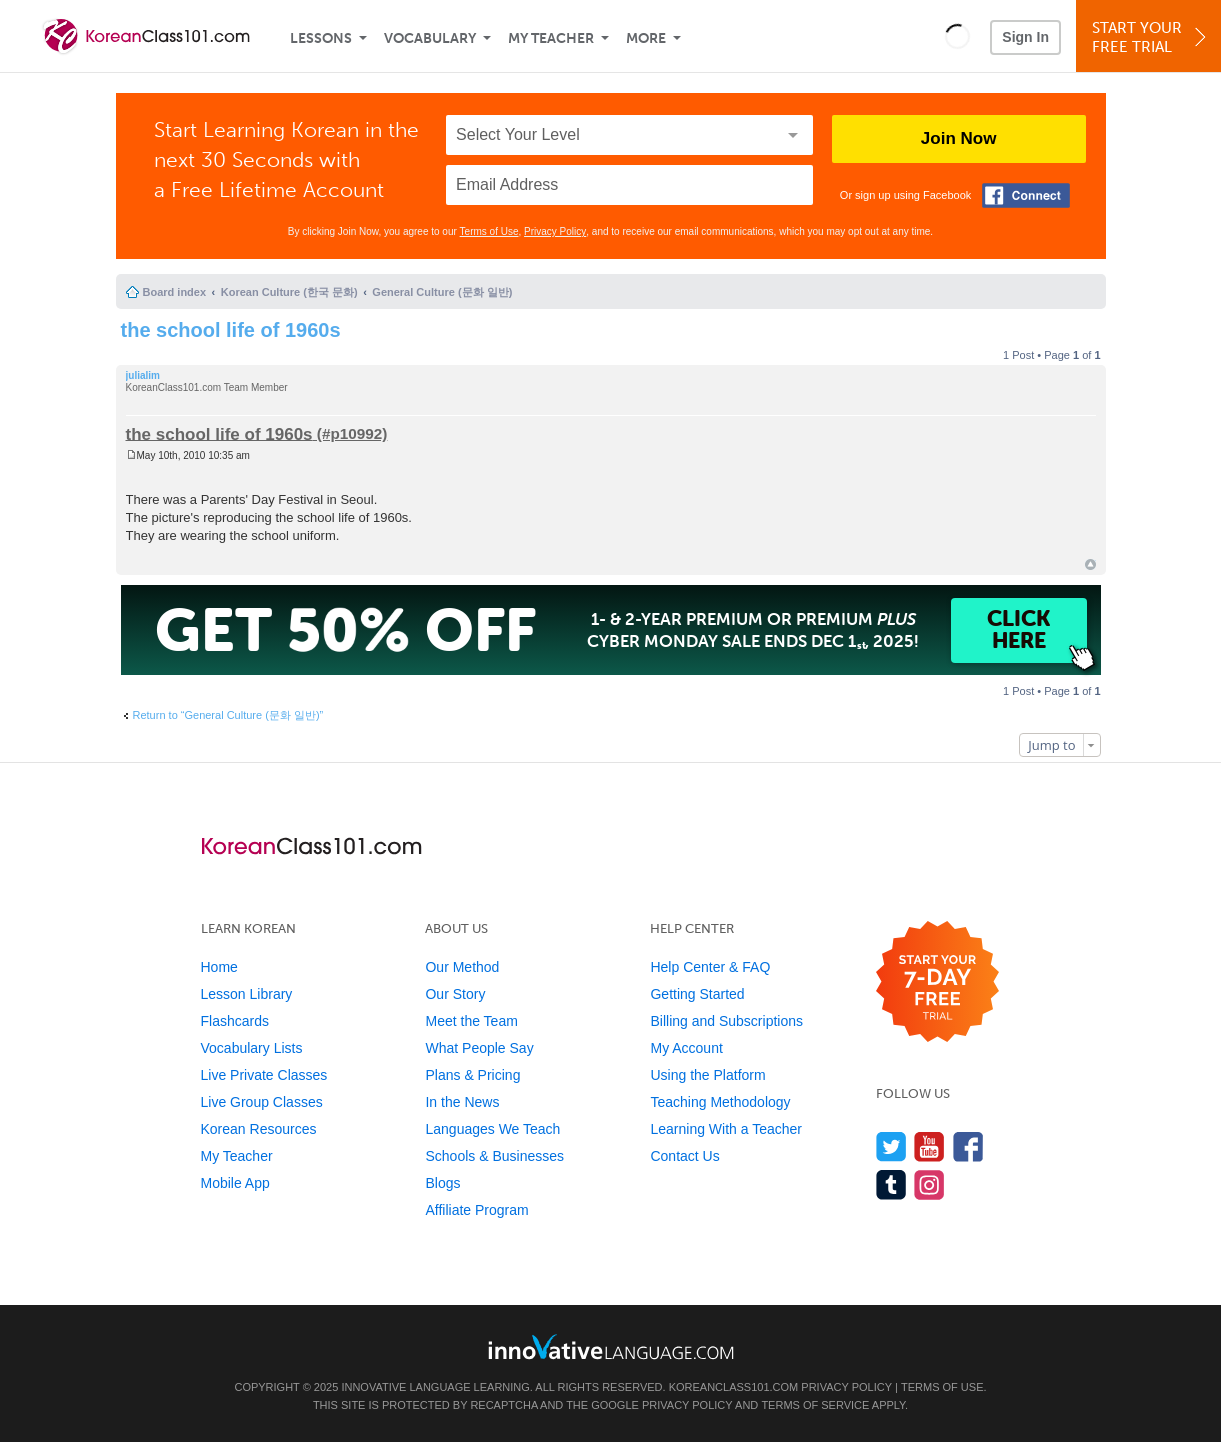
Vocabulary (430, 38)
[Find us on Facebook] (968, 1146)
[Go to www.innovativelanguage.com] (611, 1346)
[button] (957, 36)
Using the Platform (707, 1075)
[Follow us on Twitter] (891, 1146)
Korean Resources (259, 1129)
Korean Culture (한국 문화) (289, 292)
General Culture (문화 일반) (442, 292)
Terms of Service (815, 1405)
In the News (462, 1102)
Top (1090, 564)
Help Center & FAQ (710, 967)
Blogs (442, 1183)
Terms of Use (489, 231)
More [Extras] (646, 38)
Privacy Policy (555, 231)
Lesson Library (247, 994)
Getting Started (697, 994)
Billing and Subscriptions (726, 1021)
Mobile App (235, 1183)
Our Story (455, 994)
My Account (686, 1048)
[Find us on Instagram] (929, 1184)
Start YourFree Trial (1151, 37)
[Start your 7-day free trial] (937, 982)
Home (219, 967)
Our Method (462, 967)
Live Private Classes (264, 1075)
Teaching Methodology (720, 1102)
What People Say (479, 1048)
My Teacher (551, 38)
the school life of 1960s (231, 330)
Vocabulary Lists (252, 1048)
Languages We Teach (492, 1129)
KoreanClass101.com (734, 1387)
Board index (175, 292)
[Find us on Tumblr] (891, 1184)
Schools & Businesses (494, 1156)
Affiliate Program (476, 1210)
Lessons (321, 38)
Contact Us (684, 1156)
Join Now (959, 138)
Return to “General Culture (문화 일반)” (228, 715)
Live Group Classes (262, 1102)
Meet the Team (471, 1021)
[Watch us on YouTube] (929, 1146)
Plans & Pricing (472, 1075)
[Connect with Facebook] (1026, 195)
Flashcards (235, 1021)
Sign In (1025, 37)
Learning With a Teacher (726, 1129)
